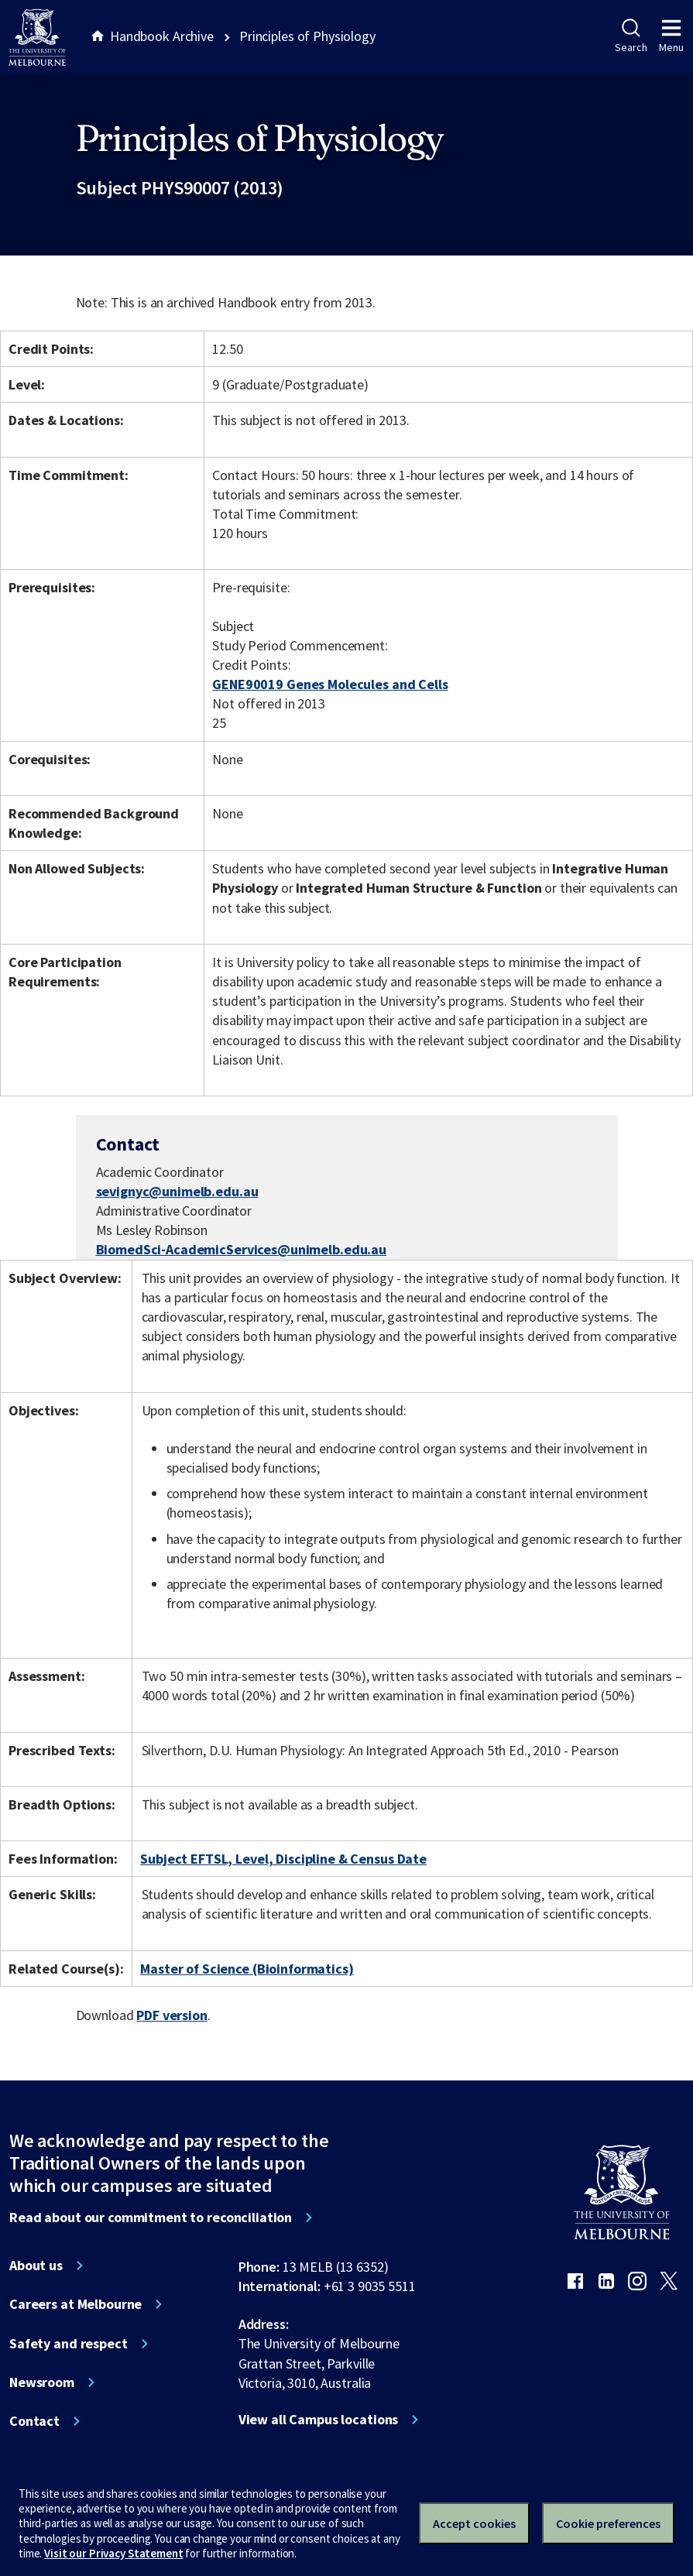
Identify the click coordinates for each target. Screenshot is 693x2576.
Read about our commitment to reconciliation (150, 2217)
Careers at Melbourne (75, 2304)
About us (36, 2265)
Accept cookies (474, 2523)
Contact (34, 2421)
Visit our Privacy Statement (113, 2553)
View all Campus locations (318, 2419)
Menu (671, 36)
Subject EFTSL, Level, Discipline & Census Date (283, 1859)
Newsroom (41, 2382)
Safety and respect (68, 2343)
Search (631, 36)
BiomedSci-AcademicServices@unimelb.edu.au (241, 1250)
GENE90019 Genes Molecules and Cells (330, 684)
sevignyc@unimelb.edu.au (177, 1192)
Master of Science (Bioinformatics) (246, 1968)
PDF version (172, 2015)
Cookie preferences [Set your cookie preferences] (608, 2523)
